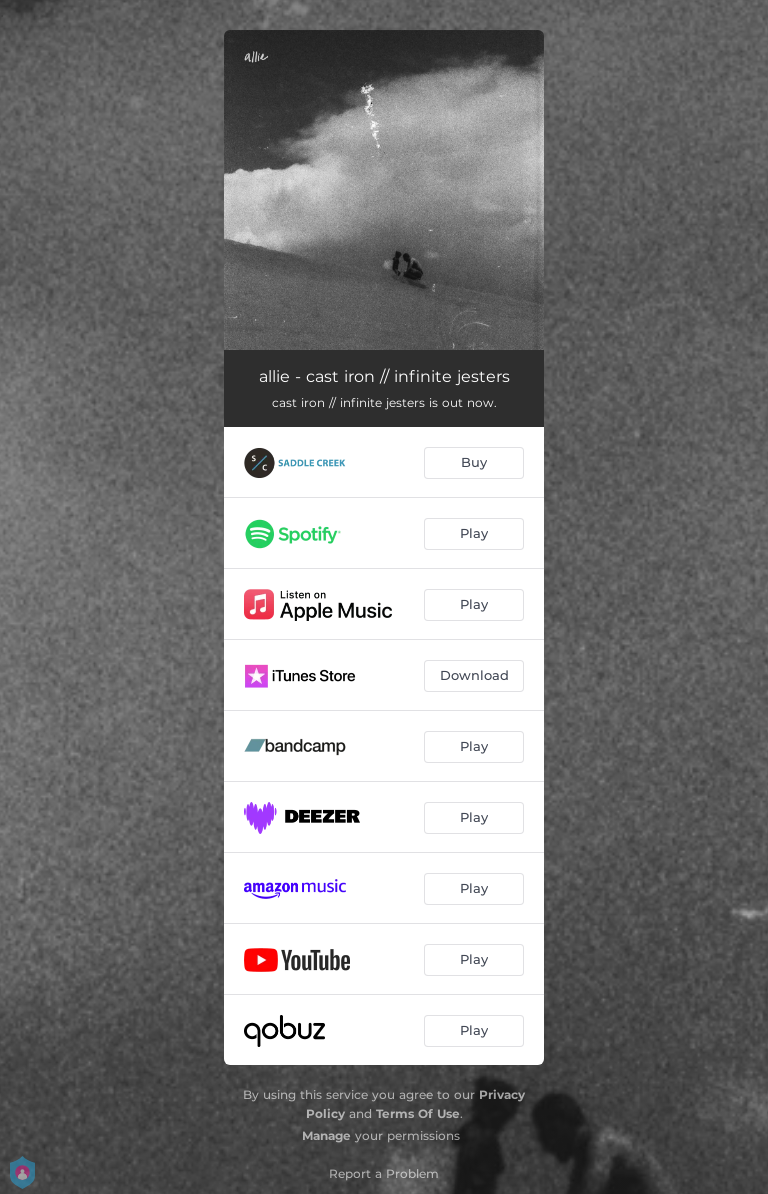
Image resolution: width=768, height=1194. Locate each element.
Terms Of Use (418, 1113)
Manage (326, 1135)
